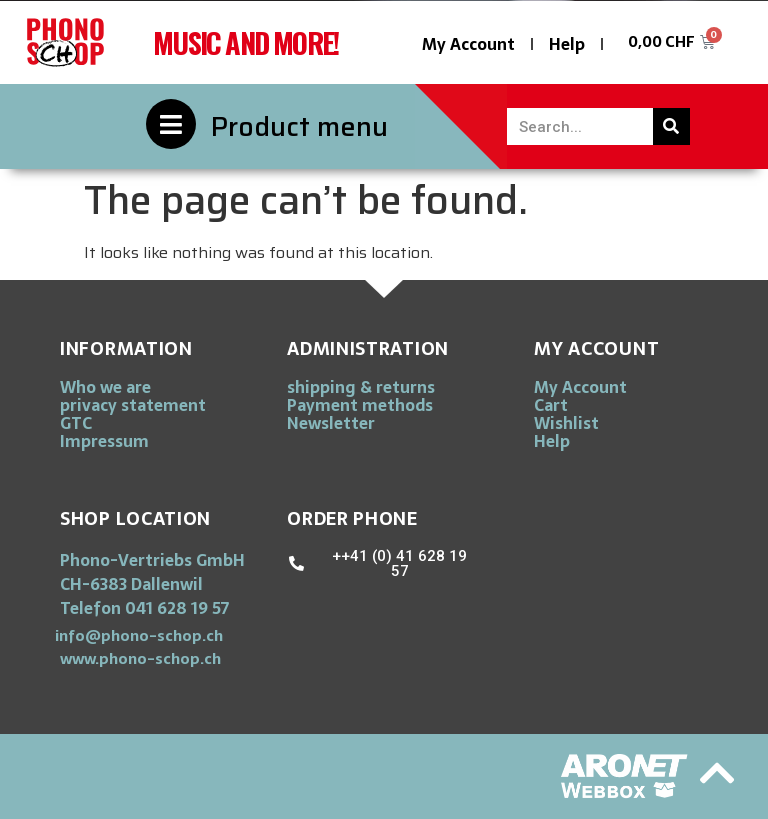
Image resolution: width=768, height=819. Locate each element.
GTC (76, 423)
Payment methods (360, 405)
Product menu (299, 126)
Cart (551, 405)
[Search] (671, 126)
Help (567, 44)
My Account (468, 44)
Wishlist (566, 423)
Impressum (104, 441)
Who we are (105, 387)
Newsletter (331, 423)
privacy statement (133, 405)
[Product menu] (171, 124)
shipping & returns (361, 387)
